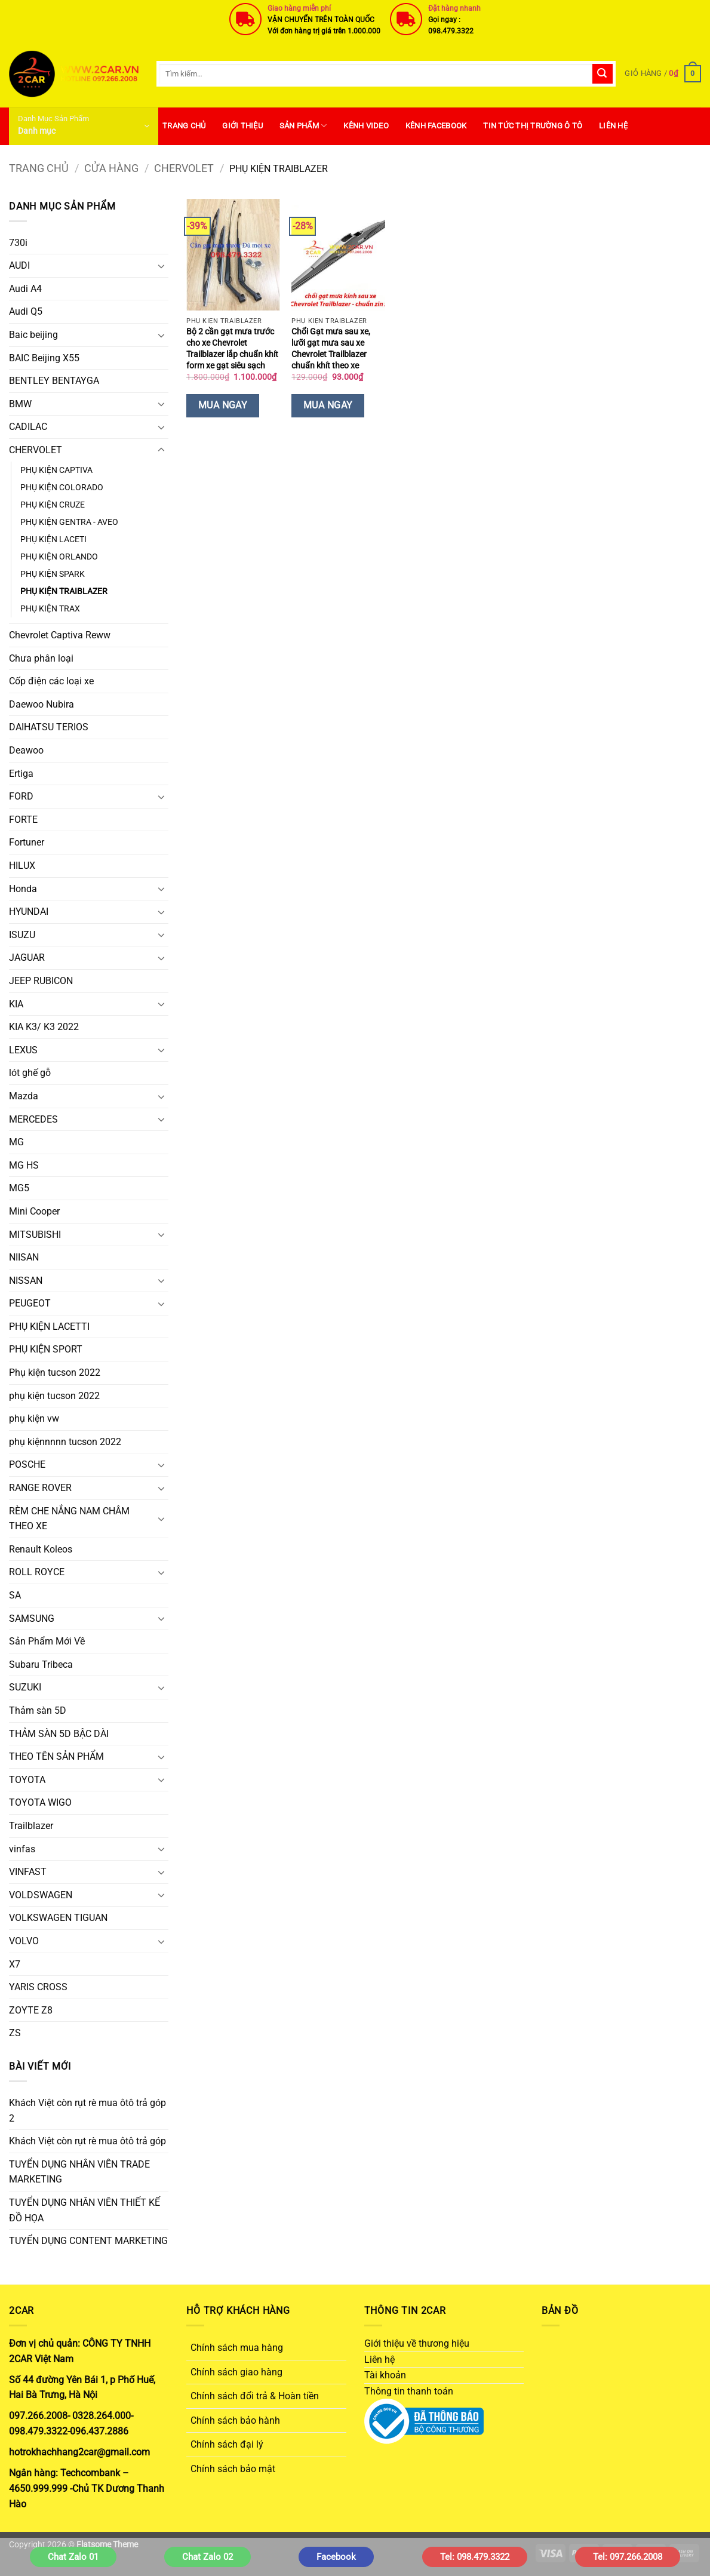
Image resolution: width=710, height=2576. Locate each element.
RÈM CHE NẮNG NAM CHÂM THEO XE (69, 1518)
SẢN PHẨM (303, 125)
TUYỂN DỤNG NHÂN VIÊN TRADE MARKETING (79, 2172)
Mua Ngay (223, 405)
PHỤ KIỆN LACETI (53, 539)
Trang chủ (39, 168)
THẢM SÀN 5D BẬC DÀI (59, 1733)
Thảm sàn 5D (37, 1710)
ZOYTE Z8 (31, 2010)
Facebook (336, 2557)
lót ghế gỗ (30, 1072)
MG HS (24, 1165)
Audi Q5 (25, 311)
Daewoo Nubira (41, 704)
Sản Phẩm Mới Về (47, 1641)
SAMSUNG (31, 1618)
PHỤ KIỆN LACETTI (49, 1326)
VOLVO (24, 1941)
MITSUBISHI (35, 1234)
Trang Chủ (183, 125)
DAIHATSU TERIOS (48, 727)
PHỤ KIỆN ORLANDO (59, 557)
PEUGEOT (30, 1303)
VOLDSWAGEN (40, 1895)
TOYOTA (27, 1779)
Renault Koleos (40, 1549)
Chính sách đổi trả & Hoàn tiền (254, 2396)
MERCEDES (33, 1119)
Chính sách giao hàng (236, 2372)
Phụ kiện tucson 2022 (54, 1372)
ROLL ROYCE (36, 1572)
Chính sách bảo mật (232, 2468)
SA (15, 1595)
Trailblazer (31, 1825)
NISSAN (25, 1280)
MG (16, 1142)
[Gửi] (602, 74)
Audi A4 (25, 288)
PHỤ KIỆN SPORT (45, 1349)
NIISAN (24, 1257)
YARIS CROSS (38, 1987)
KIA (16, 1004)
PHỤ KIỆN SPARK (52, 574)
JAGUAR (27, 957)
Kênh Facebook (435, 125)
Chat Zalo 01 (73, 2557)
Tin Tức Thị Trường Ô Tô (532, 125)
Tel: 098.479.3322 (474, 2557)
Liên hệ (613, 125)
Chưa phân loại (41, 658)
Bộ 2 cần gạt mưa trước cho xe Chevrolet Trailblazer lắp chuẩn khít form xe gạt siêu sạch (232, 348)
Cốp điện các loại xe (51, 681)
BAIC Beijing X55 (44, 358)
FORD (21, 796)
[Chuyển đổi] (161, 266)
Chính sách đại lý (226, 2444)
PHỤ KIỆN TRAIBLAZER (63, 591)
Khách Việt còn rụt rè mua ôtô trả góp (87, 2141)
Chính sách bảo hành (235, 2420)
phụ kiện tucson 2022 (54, 1395)
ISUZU (22, 934)
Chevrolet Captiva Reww (59, 635)
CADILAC (28, 426)
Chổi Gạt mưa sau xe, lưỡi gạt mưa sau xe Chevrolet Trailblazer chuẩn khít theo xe (330, 348)
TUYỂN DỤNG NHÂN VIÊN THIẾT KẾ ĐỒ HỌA (84, 2210)
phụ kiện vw (34, 1418)
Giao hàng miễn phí (299, 8)
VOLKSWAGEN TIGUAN (58, 1917)
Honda (23, 888)
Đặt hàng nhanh (454, 8)
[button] (663, 74)
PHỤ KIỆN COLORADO (61, 487)
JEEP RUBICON (41, 980)
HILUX (22, 865)
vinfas (22, 1849)
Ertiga (21, 773)
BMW (20, 404)
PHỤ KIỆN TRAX (50, 609)
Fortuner (26, 842)
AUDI (19, 265)
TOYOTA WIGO (40, 1802)
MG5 (19, 1188)
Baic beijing (33, 334)
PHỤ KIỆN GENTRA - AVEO (69, 522)
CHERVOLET (184, 168)
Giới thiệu (242, 125)
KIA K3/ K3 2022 (44, 1026)
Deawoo (26, 750)
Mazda (23, 1096)
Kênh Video (366, 125)
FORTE (23, 819)
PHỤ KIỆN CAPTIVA (56, 470)
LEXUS (23, 1050)
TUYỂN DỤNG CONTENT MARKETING (88, 2240)
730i (18, 242)
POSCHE (27, 1464)
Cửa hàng (111, 168)
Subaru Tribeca (41, 1664)
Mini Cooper (34, 1211)
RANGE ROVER (40, 1487)
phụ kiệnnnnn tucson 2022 (65, 1441)
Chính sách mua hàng (236, 2347)
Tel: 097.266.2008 (627, 2557)
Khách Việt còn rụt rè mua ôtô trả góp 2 (87, 2110)
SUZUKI (25, 1687)
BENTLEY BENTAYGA (54, 380)
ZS (15, 2033)
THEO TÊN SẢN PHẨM (56, 1756)
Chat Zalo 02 (207, 2557)
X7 (14, 1964)
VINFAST (28, 1871)
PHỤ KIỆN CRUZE (52, 505)
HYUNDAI (28, 911)
